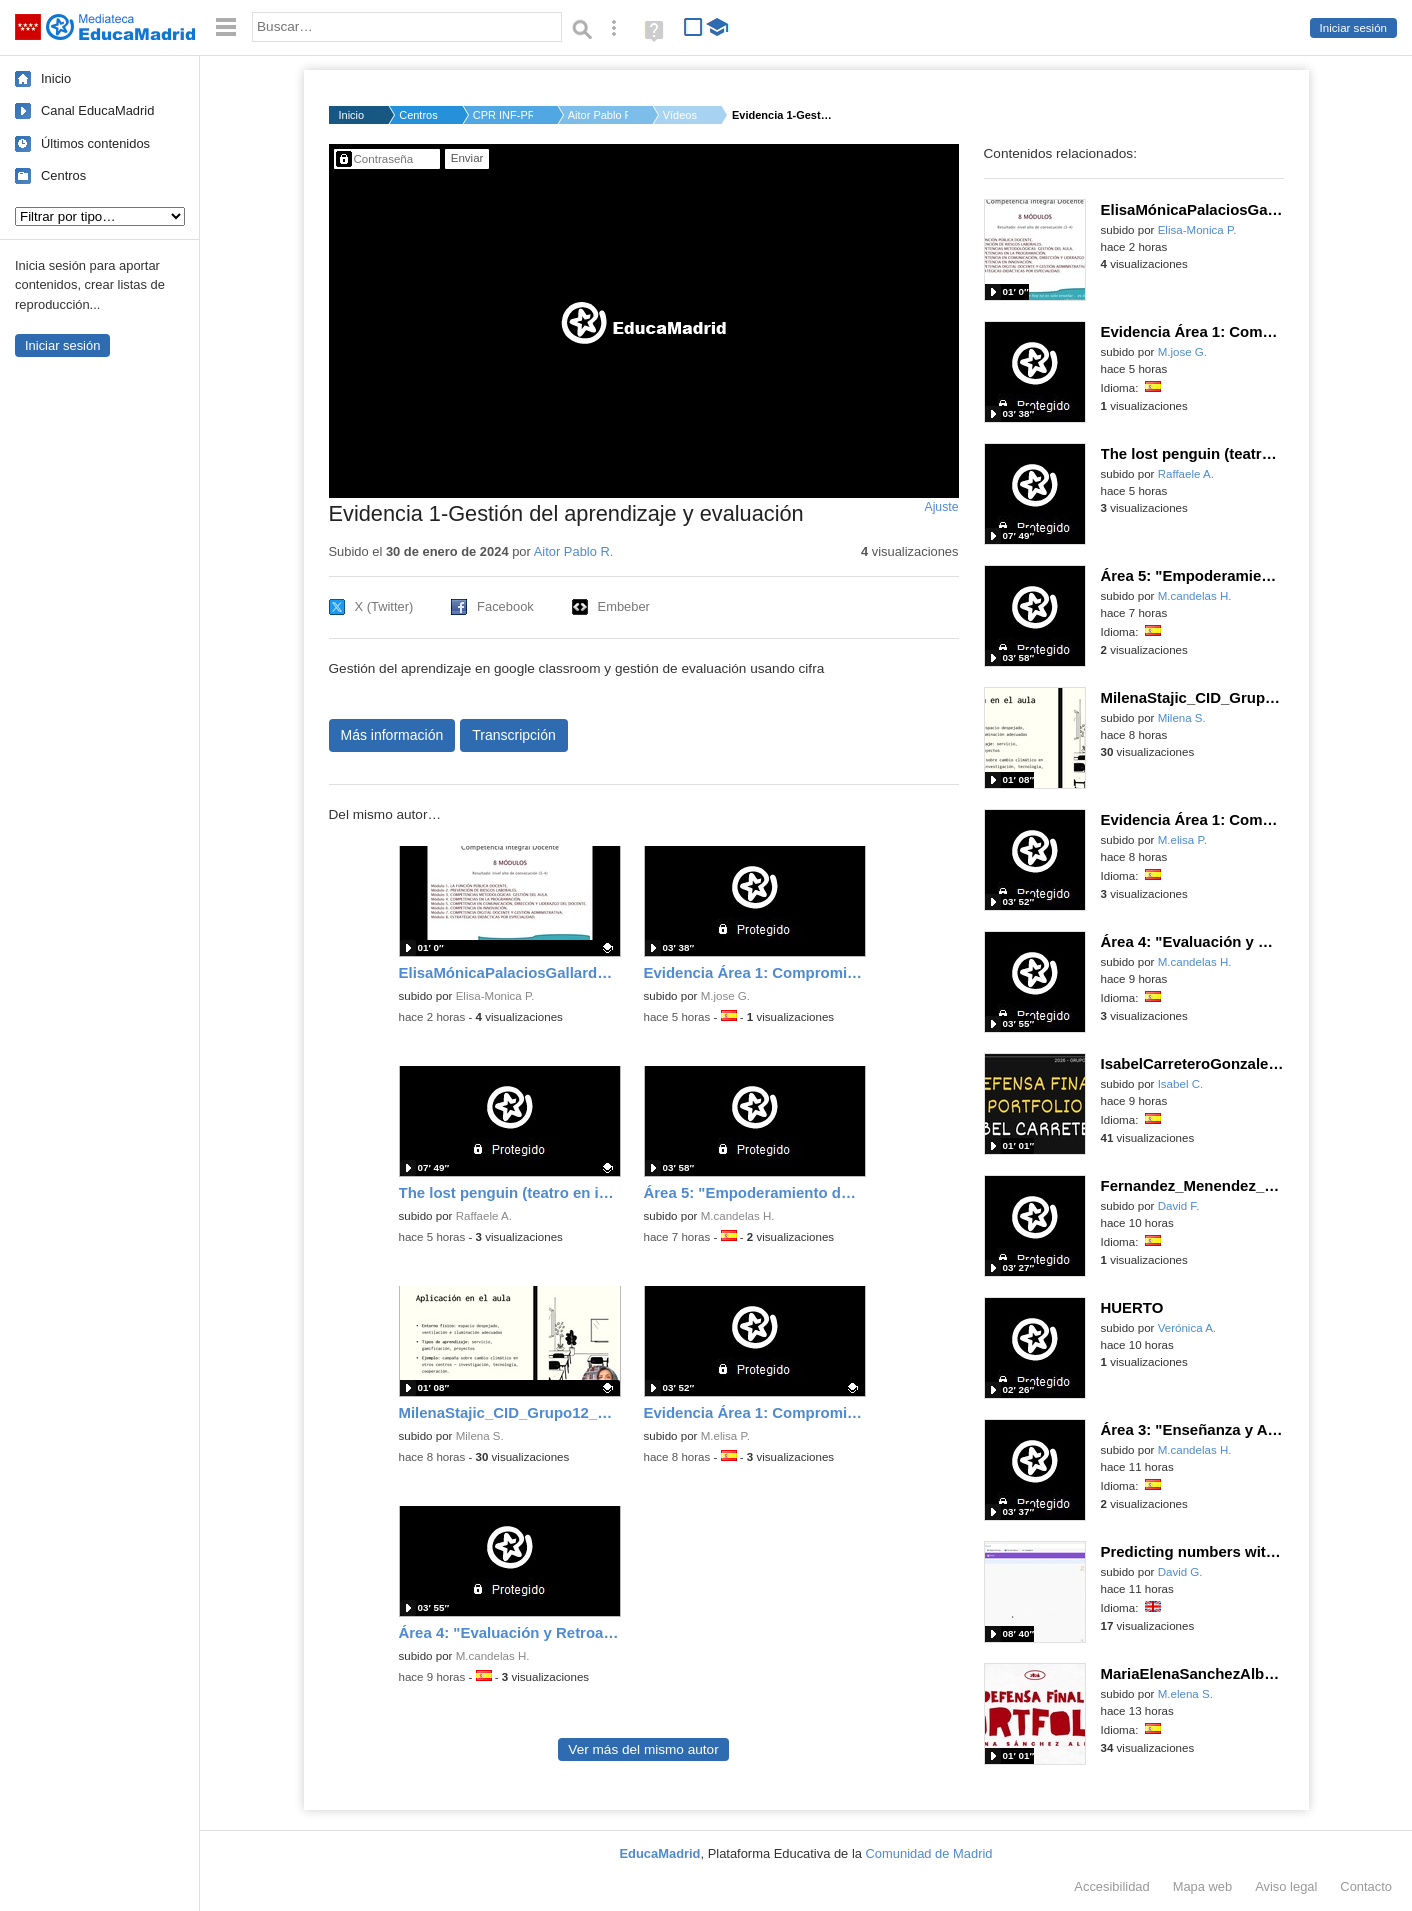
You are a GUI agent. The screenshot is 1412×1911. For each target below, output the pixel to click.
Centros (63, 175)
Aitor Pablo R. (598, 115)
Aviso (1286, 1886)
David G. (1180, 1572)
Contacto (1366, 1886)
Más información (392, 735)
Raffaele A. (484, 1216)
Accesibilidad (1111, 1886)
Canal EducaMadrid (97, 110)
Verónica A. (1187, 1328)
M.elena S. (1185, 1694)
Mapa (1203, 1886)
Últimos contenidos (95, 143)
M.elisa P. (725, 1436)
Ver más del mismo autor (643, 1749)
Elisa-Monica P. (495, 996)
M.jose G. (725, 996)
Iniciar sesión (1353, 28)
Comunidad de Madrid (929, 1853)
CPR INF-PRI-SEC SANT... (503, 115)
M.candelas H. (738, 1216)
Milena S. (480, 1436)
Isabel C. (1181, 1084)
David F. (1179, 1206)
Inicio (56, 78)
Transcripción (514, 735)
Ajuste (941, 507)
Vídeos (680, 115)
